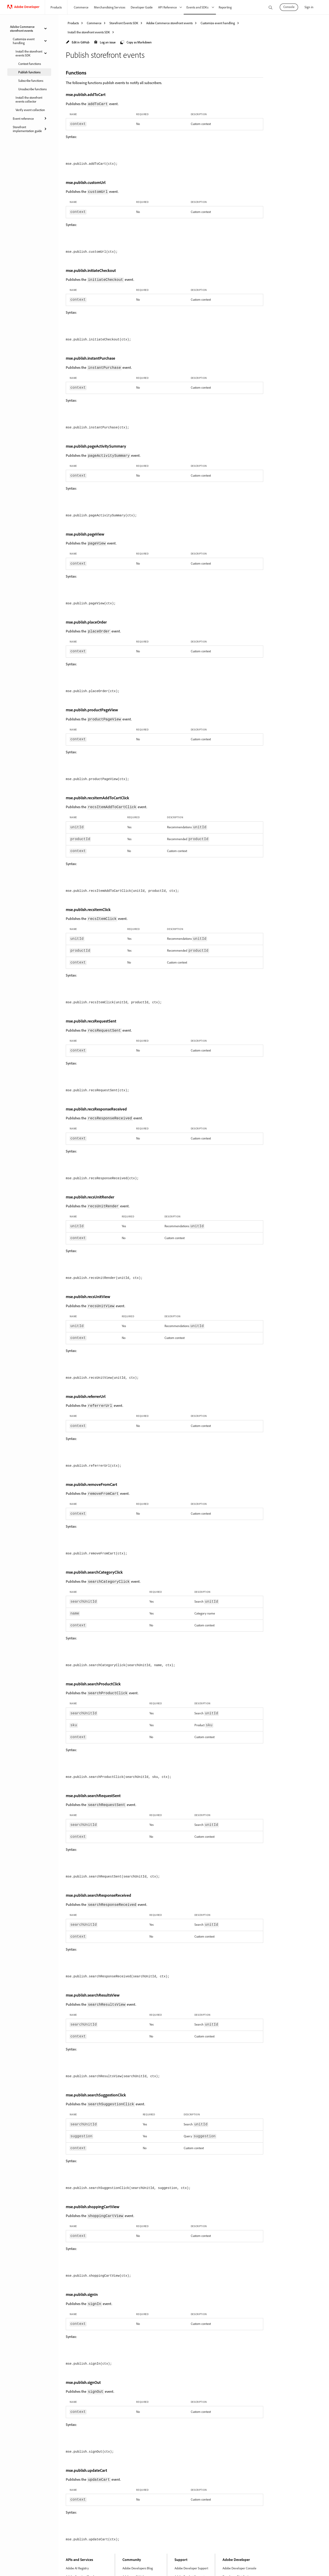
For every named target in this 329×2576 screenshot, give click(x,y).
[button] (77, 42)
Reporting (225, 7)
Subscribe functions (30, 80)
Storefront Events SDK (123, 23)
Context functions (29, 64)
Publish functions (29, 72)
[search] (270, 8)
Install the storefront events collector (29, 99)
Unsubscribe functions (32, 89)
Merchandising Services (109, 7)
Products (56, 7)
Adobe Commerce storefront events (29, 28)
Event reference (30, 118)
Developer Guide (142, 7)
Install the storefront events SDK (32, 53)
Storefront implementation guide (30, 129)
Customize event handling (30, 41)
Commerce (81, 7)
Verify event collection (30, 110)
